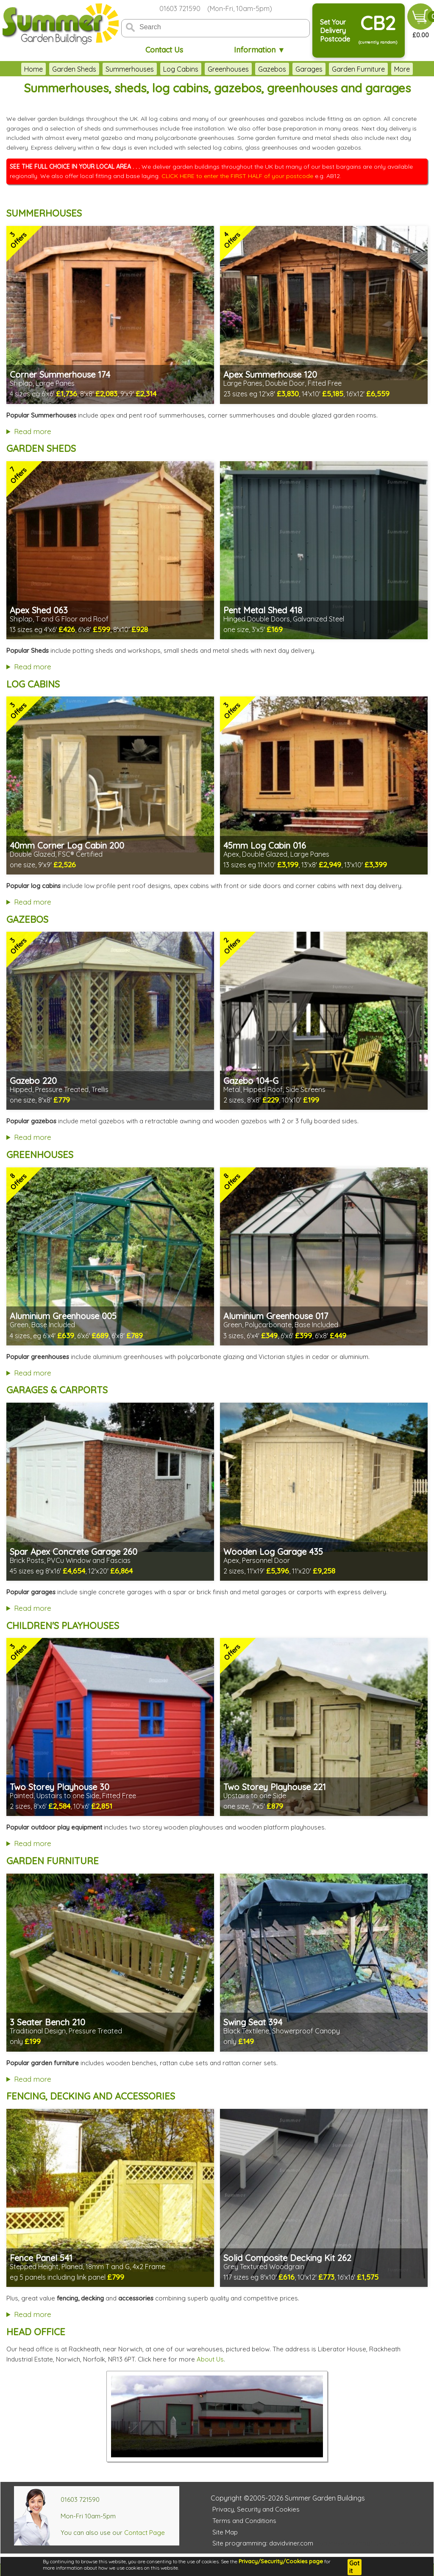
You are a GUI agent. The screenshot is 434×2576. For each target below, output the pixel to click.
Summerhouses (130, 69)
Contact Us (164, 50)
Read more (32, 431)
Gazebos (272, 69)
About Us (210, 2359)
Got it (354, 2567)
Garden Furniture (358, 69)
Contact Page (144, 2533)
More (402, 69)
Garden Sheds (74, 69)
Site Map (225, 2532)
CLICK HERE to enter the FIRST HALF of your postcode (237, 176)
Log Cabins (180, 69)
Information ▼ (259, 50)
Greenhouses (228, 69)
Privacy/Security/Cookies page (281, 2561)
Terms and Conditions (244, 2521)
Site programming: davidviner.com (262, 2543)
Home (33, 69)
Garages (309, 69)
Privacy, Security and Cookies (256, 2509)
